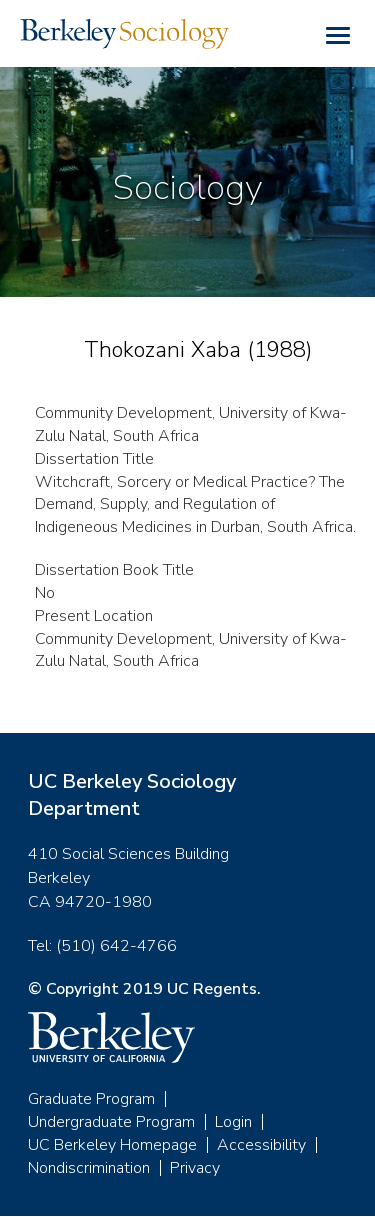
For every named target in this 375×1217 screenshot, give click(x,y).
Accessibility (261, 1145)
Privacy (195, 1168)
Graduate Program (91, 1099)
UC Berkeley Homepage (112, 1145)
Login (233, 1122)
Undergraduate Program (111, 1122)
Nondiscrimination (89, 1168)
